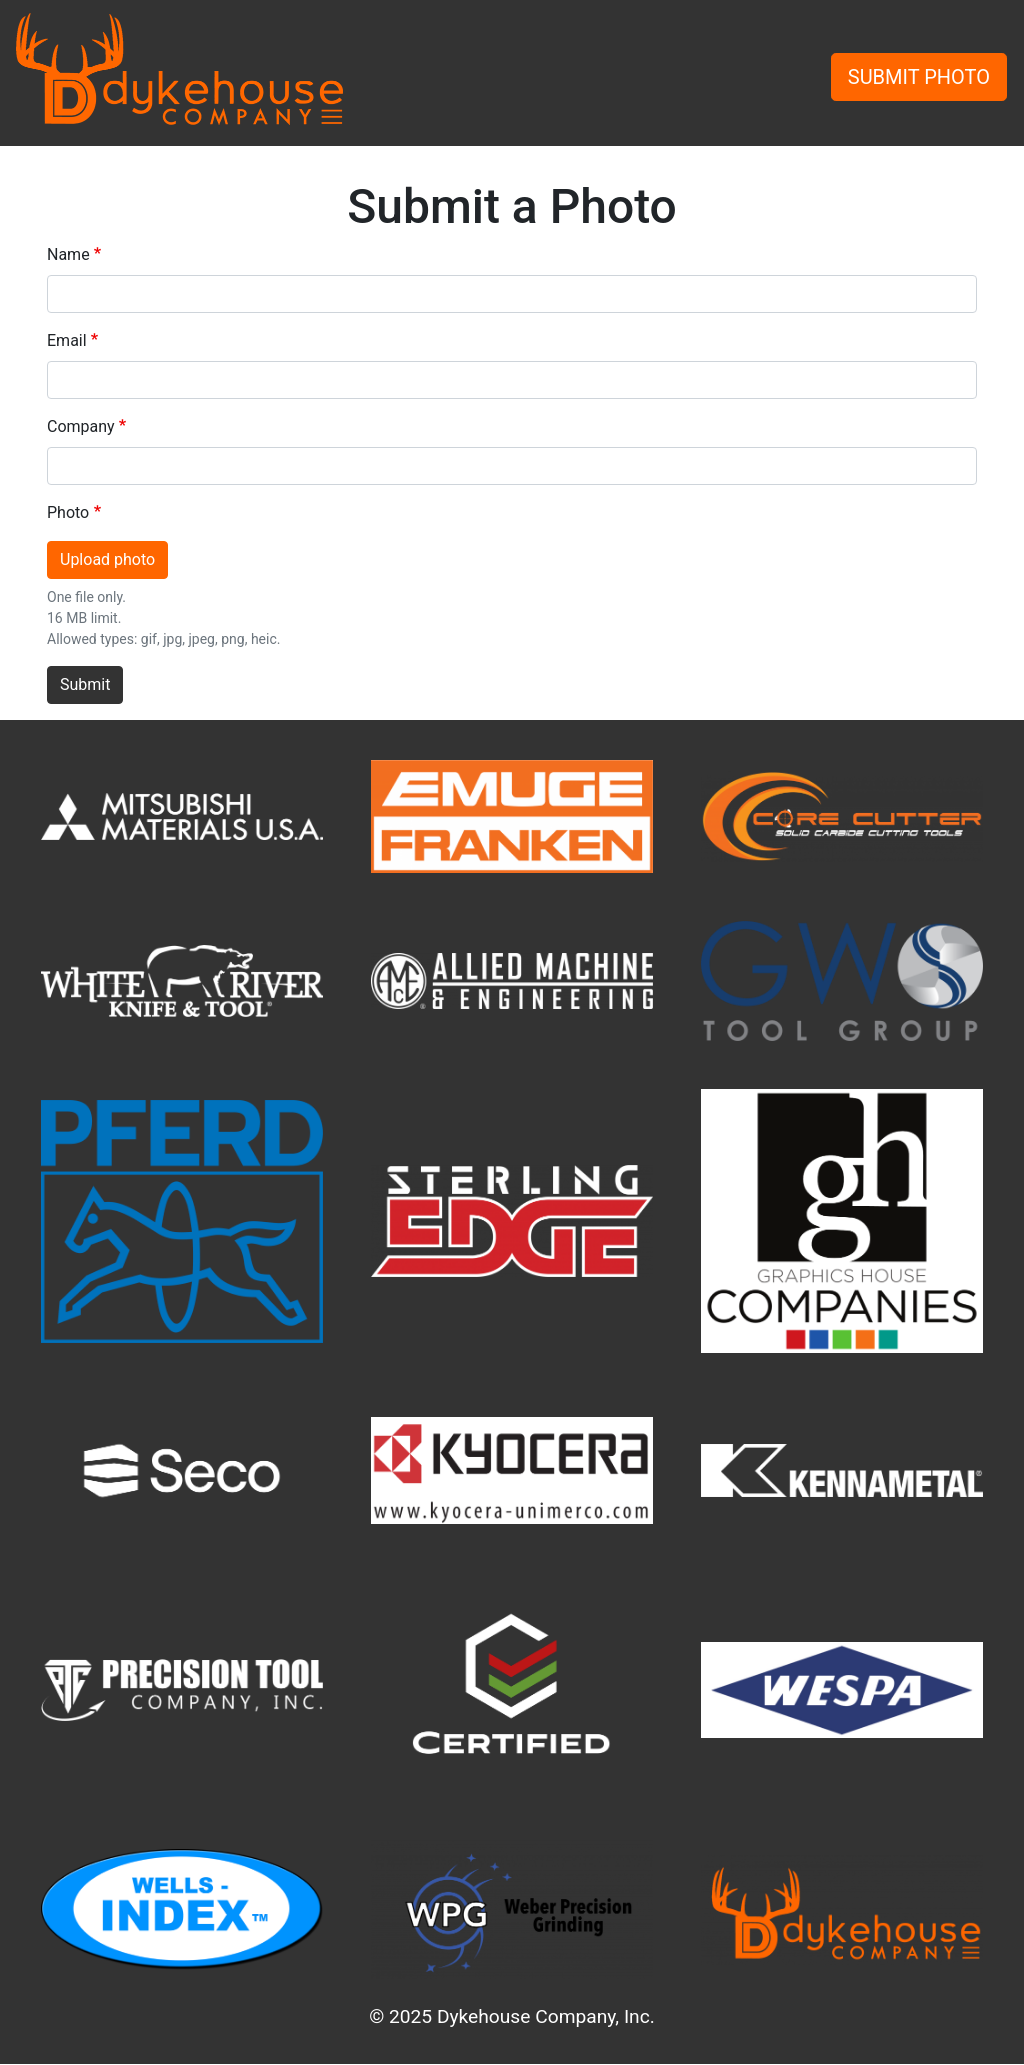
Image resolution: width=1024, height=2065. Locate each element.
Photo (68, 512)
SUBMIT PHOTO (919, 77)
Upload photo (107, 559)
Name (68, 254)
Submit (85, 684)
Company (81, 426)
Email (67, 340)
